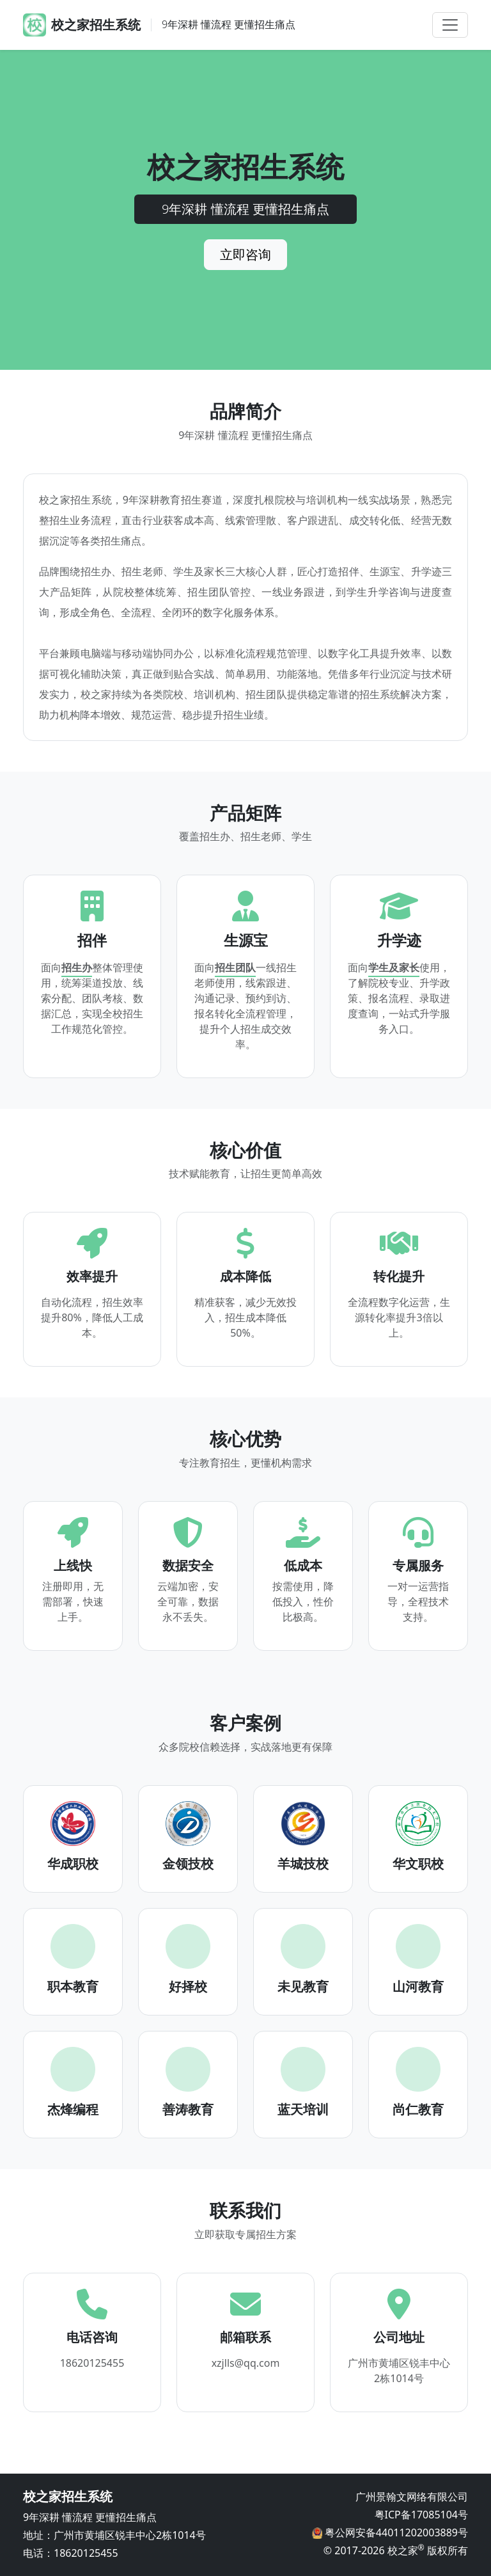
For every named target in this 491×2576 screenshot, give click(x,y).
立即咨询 (245, 254)
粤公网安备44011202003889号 (395, 2532)
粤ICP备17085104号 (421, 2515)
